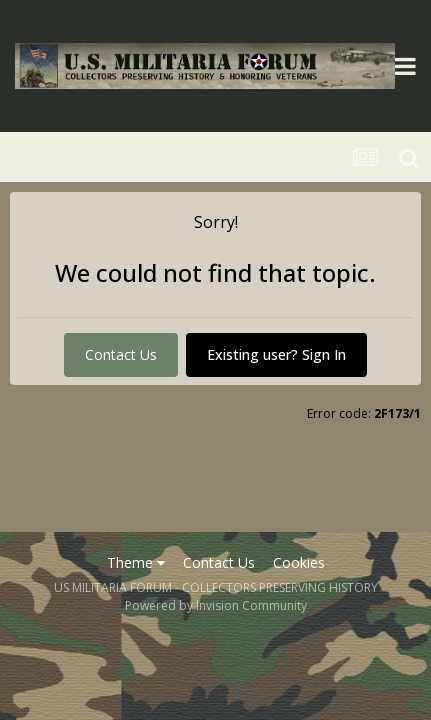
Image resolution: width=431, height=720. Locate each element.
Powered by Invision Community (216, 605)
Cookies (299, 562)
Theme (136, 562)
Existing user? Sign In (276, 354)
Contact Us (121, 354)
